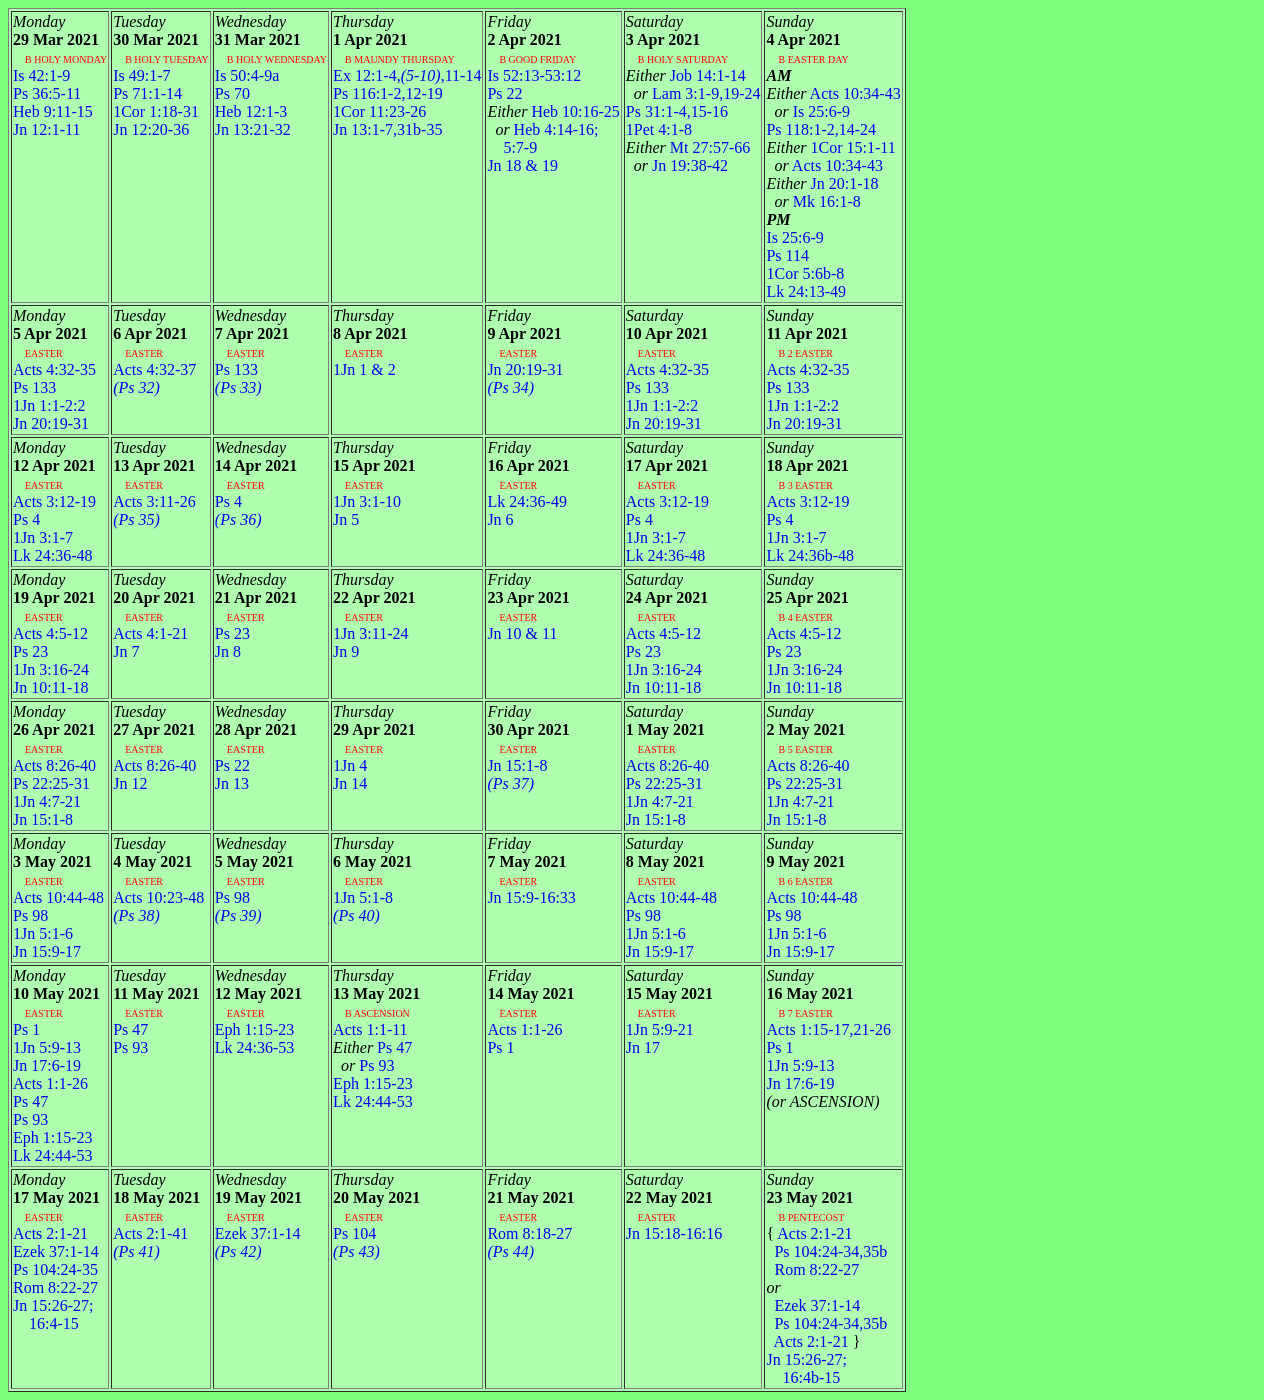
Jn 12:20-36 (151, 129)
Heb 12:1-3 (251, 111)
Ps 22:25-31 (51, 783)
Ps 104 (354, 1233)
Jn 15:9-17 (47, 951)
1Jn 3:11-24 (370, 633)
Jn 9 (346, 651)
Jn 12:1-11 (46, 129)
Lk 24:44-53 (53, 1155)
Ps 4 (26, 519)
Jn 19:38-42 (677, 165)
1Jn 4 (350, 765)
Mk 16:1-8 (813, 201)
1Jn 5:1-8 (363, 897)
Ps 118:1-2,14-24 (821, 129)
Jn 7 (126, 651)
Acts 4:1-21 (150, 633)
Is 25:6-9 (808, 111)
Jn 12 (130, 783)
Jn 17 (643, 1047)
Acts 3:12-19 (54, 501)
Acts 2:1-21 (50, 1233)
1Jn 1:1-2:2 (49, 405)
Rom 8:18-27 (529, 1233)
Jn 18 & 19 (522, 165)
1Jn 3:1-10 (367, 501)
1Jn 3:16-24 (51, 669)
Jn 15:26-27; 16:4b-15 (806, 1368)
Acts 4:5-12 (50, 633)
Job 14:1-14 (686, 75)
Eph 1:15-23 (53, 1137)
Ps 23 (30, 651)
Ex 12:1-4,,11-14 (407, 75)
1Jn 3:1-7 (43, 537)
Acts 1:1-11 (370, 1029)
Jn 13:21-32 (253, 129)
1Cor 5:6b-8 (805, 273)
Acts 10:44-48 (58, 897)
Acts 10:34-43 (833, 93)
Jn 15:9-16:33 (531, 897)
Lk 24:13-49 (806, 291)
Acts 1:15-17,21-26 (828, 1029)
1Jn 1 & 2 (364, 369)
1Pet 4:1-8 (659, 129)
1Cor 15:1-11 (830, 147)
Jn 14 (350, 783)
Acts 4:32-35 (54, 369)
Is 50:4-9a (247, 75)
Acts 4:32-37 (154, 369)
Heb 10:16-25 (553, 111)
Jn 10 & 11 (522, 633)
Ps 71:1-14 (147, 93)
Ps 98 (30, 915)
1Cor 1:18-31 (156, 111)
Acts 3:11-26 (154, 501)
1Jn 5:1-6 (43, 933)
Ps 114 (787, 255)
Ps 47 (30, 1101)
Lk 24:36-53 (255, 1047)
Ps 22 (504, 93)
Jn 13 (232, 783)
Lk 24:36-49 (527, 501)
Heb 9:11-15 (53, 111)
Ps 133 (34, 387)
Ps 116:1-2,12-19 (388, 93)
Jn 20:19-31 (51, 423)
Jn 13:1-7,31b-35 (387, 129)
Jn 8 (228, 651)
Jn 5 (346, 519)
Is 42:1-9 (41, 75)
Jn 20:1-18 (822, 183)
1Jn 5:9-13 (47, 1047)
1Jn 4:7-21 (47, 801)
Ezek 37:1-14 (56, 1251)
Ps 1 (26, 1029)
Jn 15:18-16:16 (674, 1233)
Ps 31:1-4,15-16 (677, 111)
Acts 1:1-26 (50, 1083)
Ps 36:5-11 (47, 93)
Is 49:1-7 (141, 75)
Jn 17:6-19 (47, 1065)
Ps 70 (232, 93)
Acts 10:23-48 (158, 897)
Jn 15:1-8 (43, 819)
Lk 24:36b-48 (810, 555)
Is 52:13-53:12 (534, 75)
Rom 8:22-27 (55, 1287)
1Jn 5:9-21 (660, 1029)
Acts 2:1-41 (150, 1233)
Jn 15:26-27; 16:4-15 (53, 1314)
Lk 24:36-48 (53, 555)
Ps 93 (30, 1119)
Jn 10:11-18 (50, 687)
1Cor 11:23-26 (379, 111)
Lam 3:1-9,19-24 (693, 93)
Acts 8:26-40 (54, 765)
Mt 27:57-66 (688, 147)
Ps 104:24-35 (55, 1269)
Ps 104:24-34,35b (826, 1251)
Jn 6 (500, 519)
